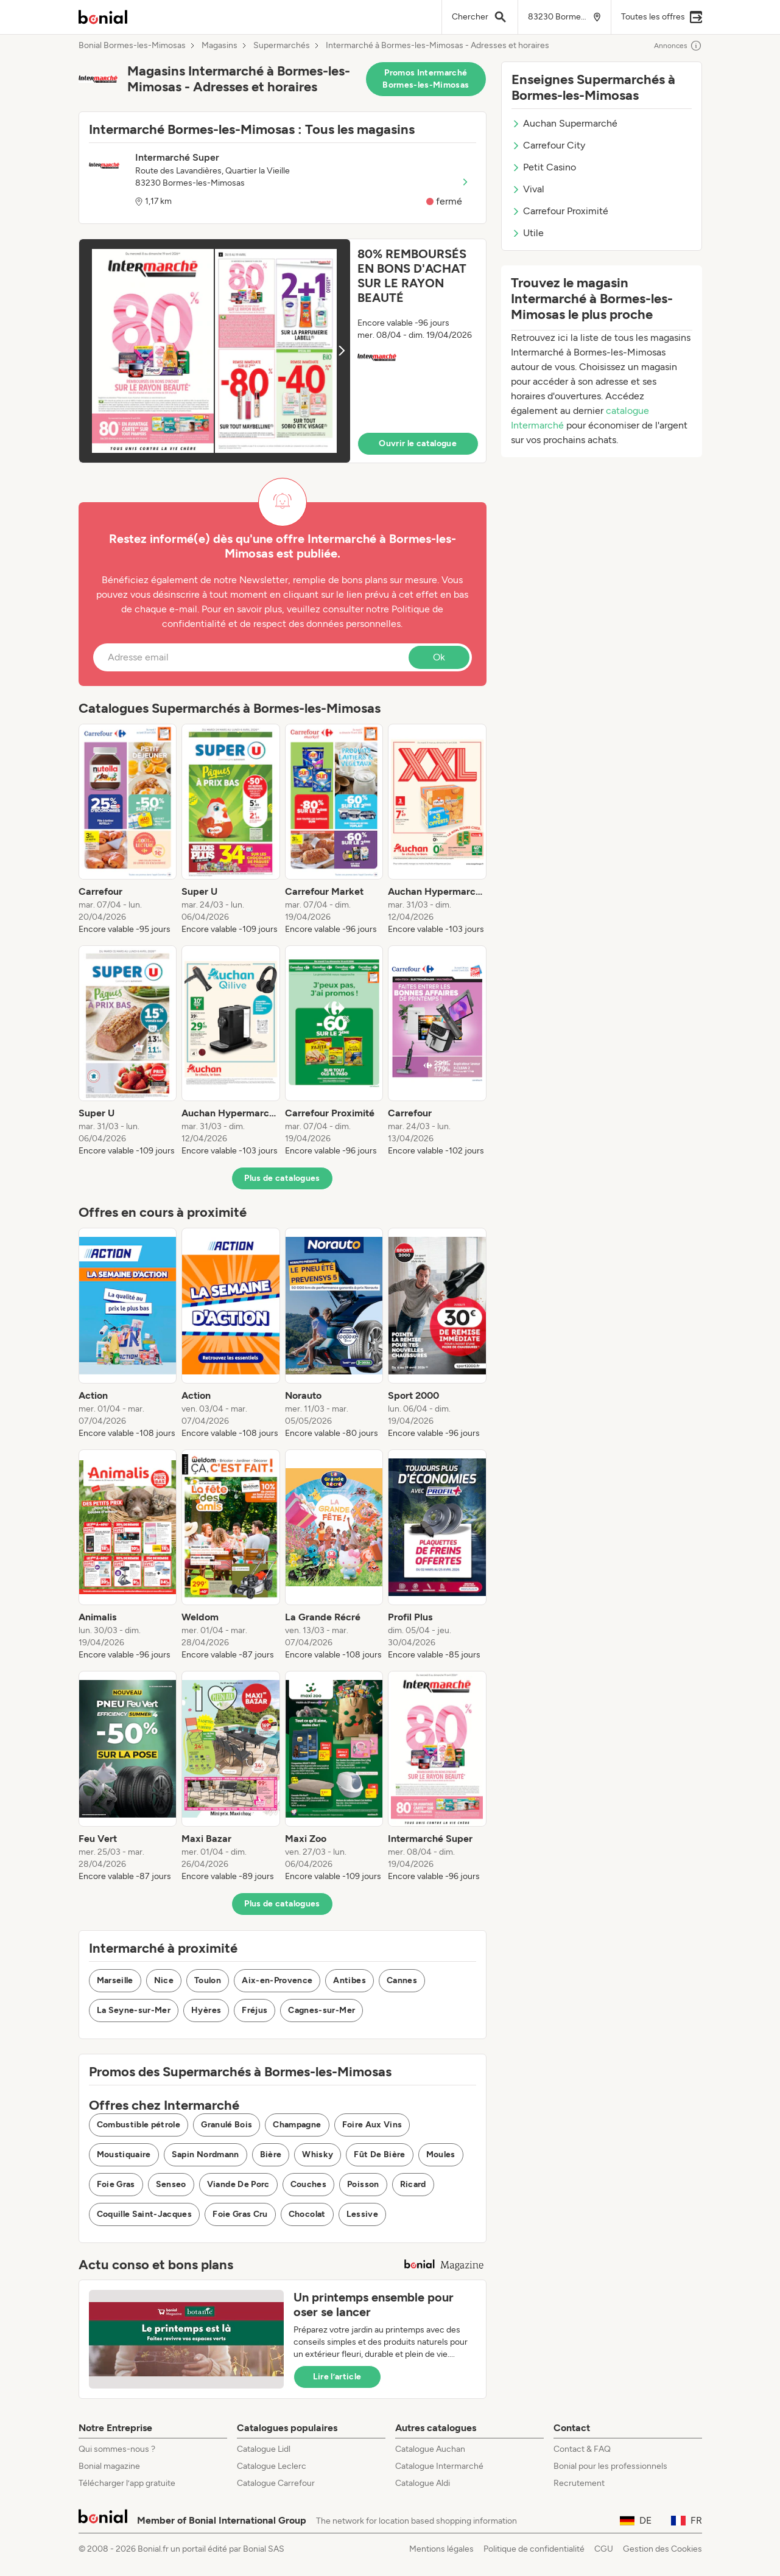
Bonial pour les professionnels (610, 2466)
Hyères (206, 2010)
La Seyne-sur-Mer (134, 2010)
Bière (271, 2154)
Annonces (678, 46)
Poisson (363, 2184)
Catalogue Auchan (430, 2449)
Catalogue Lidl (263, 2449)
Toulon (207, 1980)
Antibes (349, 1980)
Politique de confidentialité (534, 2549)
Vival (527, 189)
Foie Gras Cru (240, 2214)
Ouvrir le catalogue (418, 443)
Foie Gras (116, 2184)
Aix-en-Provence (277, 1980)
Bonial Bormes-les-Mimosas (132, 45)
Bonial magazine (109, 2466)
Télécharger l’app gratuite (127, 2483)
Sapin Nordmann (205, 2154)
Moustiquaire (124, 2154)
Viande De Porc (238, 2184)
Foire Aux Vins (372, 2124)
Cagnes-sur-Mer (321, 2010)
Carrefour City (548, 145)
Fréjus (254, 2010)
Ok (439, 657)
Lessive (362, 2214)
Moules (440, 2154)
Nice (164, 1980)
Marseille (115, 1980)
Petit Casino (543, 167)
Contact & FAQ (582, 2449)
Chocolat (307, 2214)
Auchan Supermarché (564, 123)
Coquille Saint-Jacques (144, 2214)
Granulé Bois (226, 2124)
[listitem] (128, 830)
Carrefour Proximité (559, 211)
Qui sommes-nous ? (117, 2449)
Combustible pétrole (139, 2124)
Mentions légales (441, 2549)
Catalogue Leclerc (271, 2466)
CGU (603, 2549)
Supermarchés (281, 45)
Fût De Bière (379, 2154)
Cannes (402, 1980)
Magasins (219, 45)
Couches (308, 2184)
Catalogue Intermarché (439, 2466)
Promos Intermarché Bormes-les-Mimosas (425, 79)
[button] (283, 351)
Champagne (297, 2124)
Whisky (317, 2154)
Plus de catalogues (282, 1178)
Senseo (171, 2184)
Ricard (413, 2184)
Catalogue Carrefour (276, 2483)
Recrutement (579, 2483)
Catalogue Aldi (422, 2483)
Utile (527, 233)
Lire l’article (337, 2376)
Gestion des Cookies (662, 2549)
